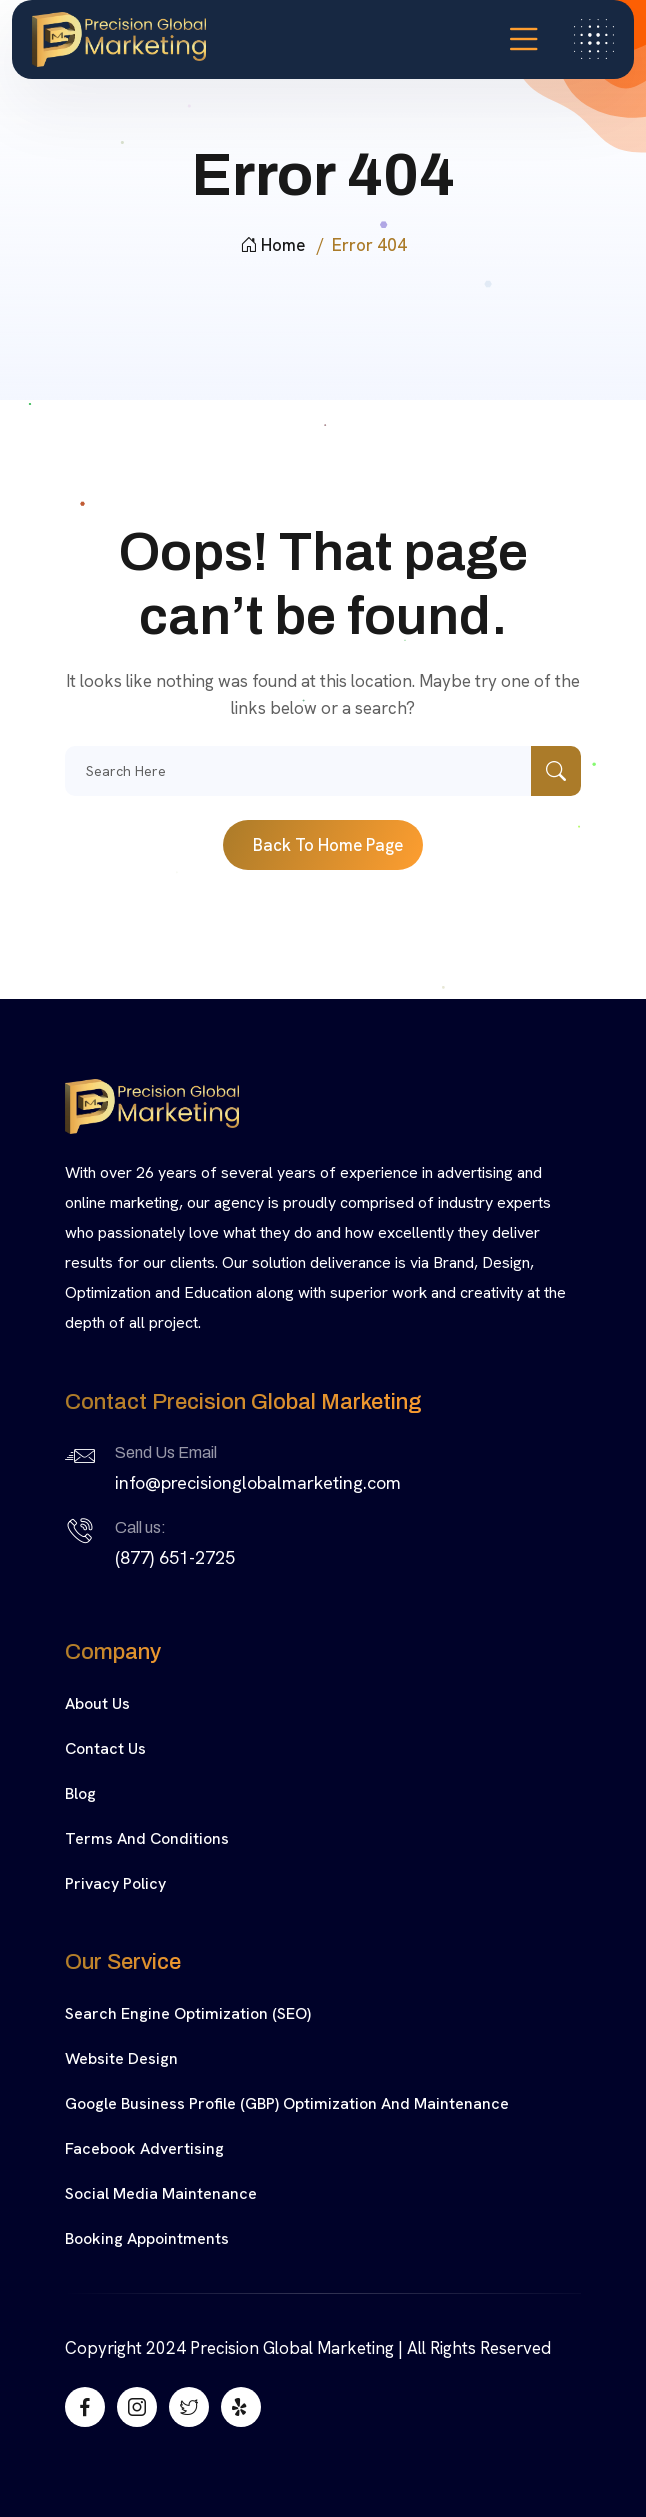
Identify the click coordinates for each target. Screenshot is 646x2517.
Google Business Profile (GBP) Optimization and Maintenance (287, 2103)
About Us (97, 1703)
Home (272, 245)
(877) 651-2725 (175, 1557)
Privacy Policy (115, 1883)
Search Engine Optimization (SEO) (188, 2013)
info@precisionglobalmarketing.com (258, 1482)
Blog (80, 1793)
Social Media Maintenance (161, 2193)
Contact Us (105, 1748)
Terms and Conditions (147, 1838)
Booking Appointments (147, 2238)
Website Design (121, 2058)
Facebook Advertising (144, 2148)
